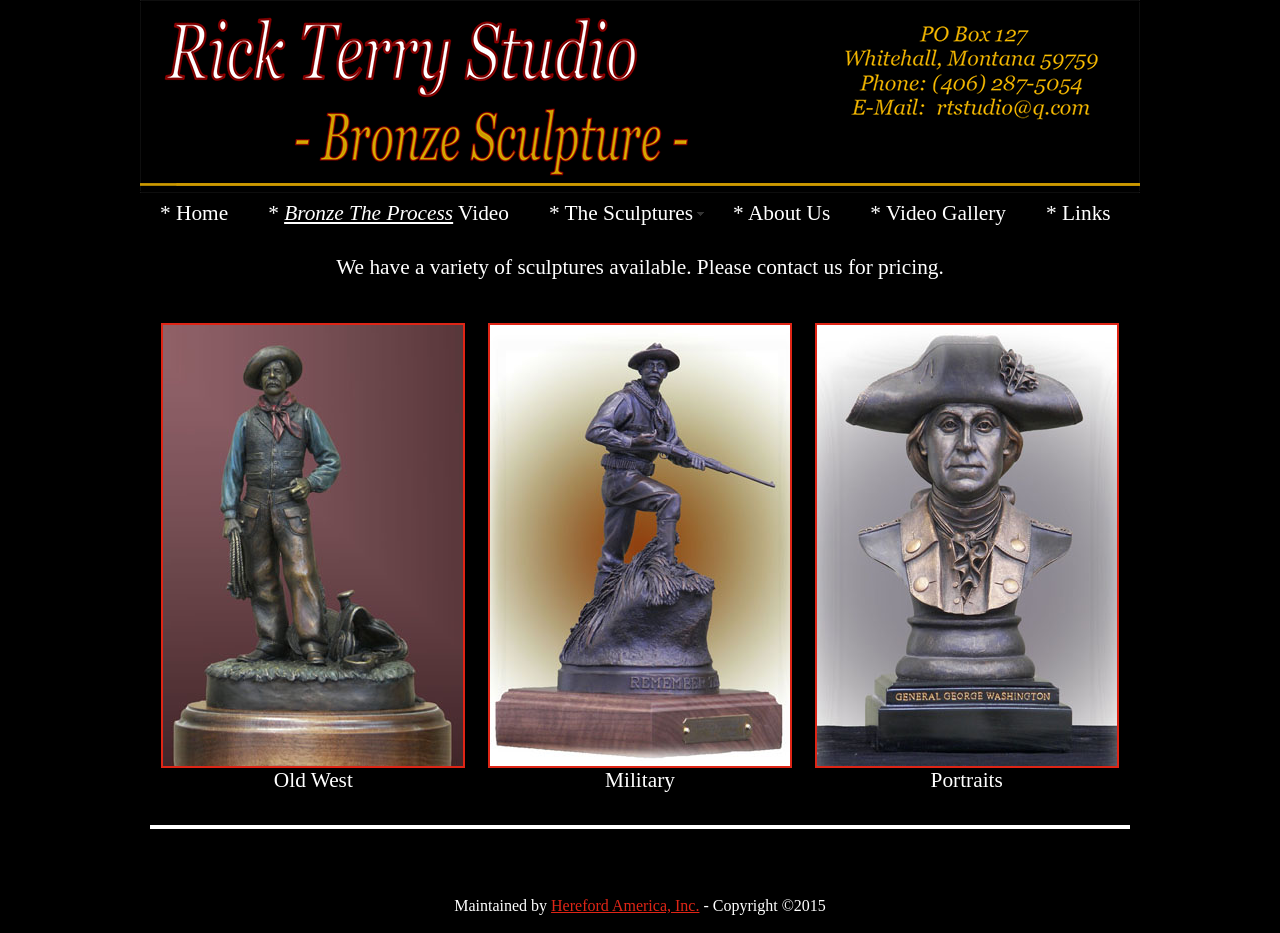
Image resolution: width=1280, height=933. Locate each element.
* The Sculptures (621, 213)
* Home (194, 213)
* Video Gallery (938, 213)
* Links (1078, 213)
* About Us (781, 213)
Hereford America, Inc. (625, 905)
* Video (388, 213)
